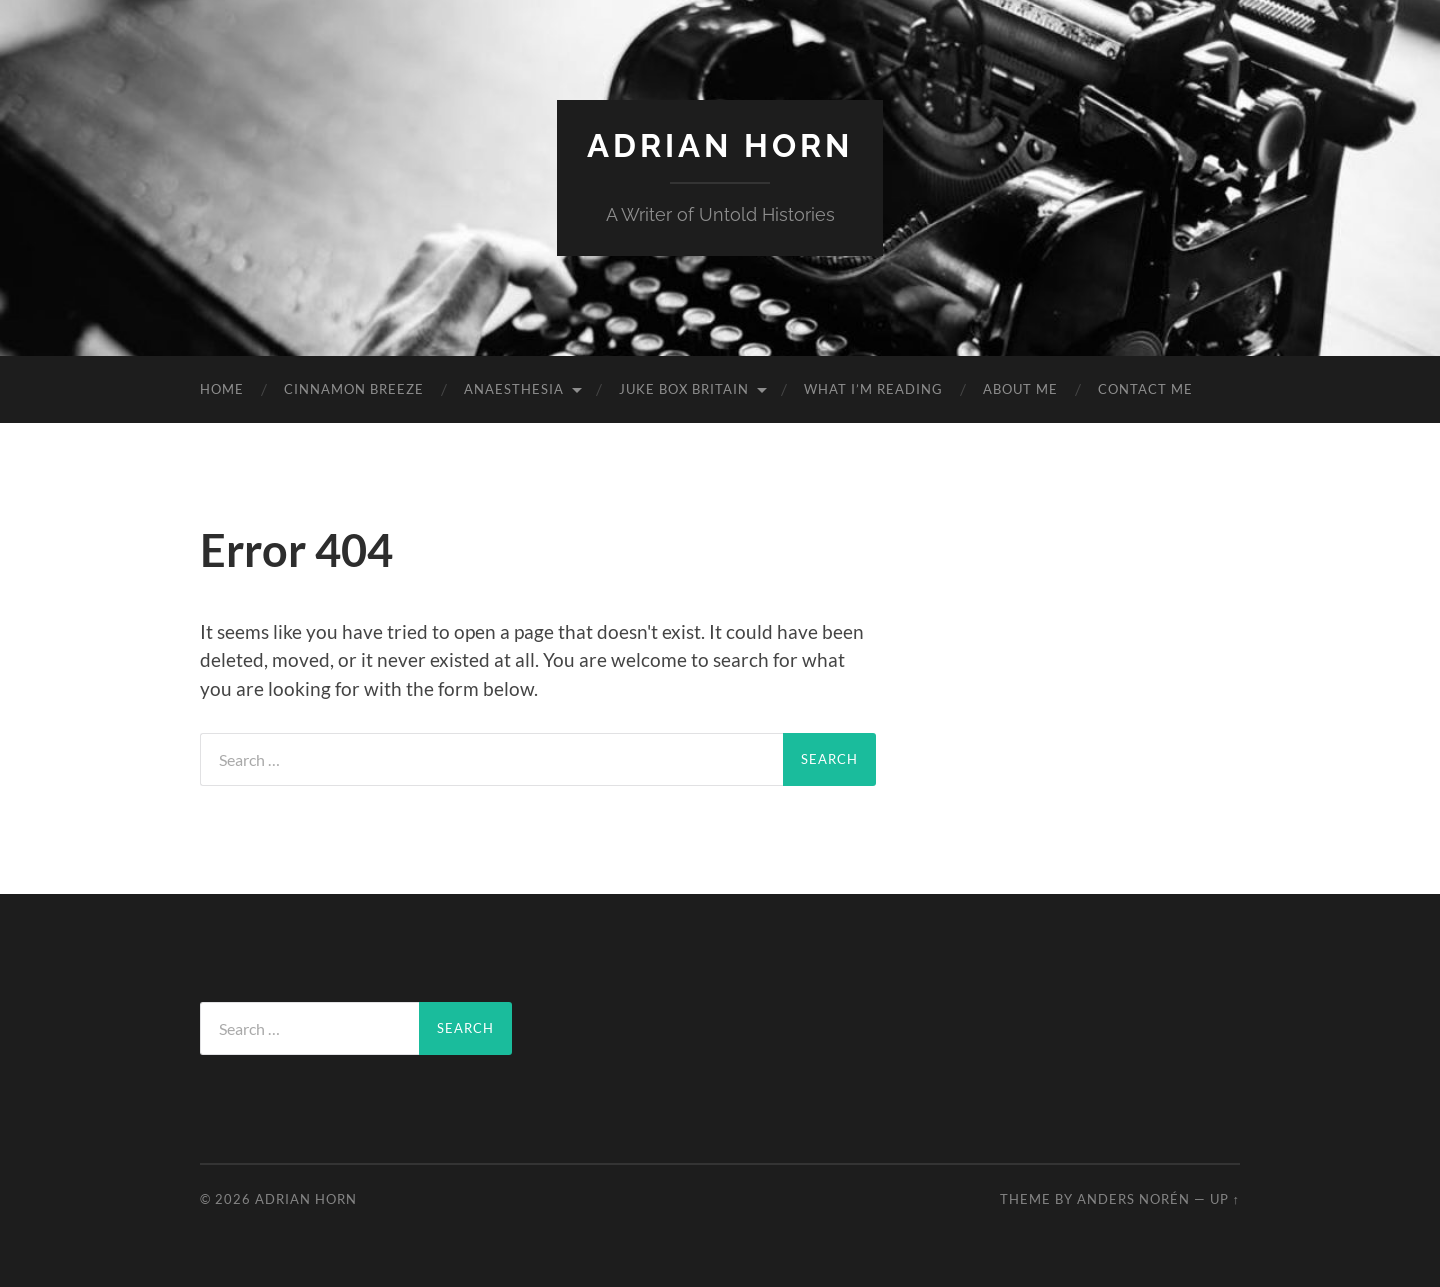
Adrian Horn (720, 145)
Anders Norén (1133, 1199)
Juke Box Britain (684, 389)
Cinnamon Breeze (354, 389)
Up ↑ (1225, 1199)
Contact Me (1145, 389)
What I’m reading (873, 389)
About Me (1020, 389)
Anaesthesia (514, 389)
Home (222, 389)
